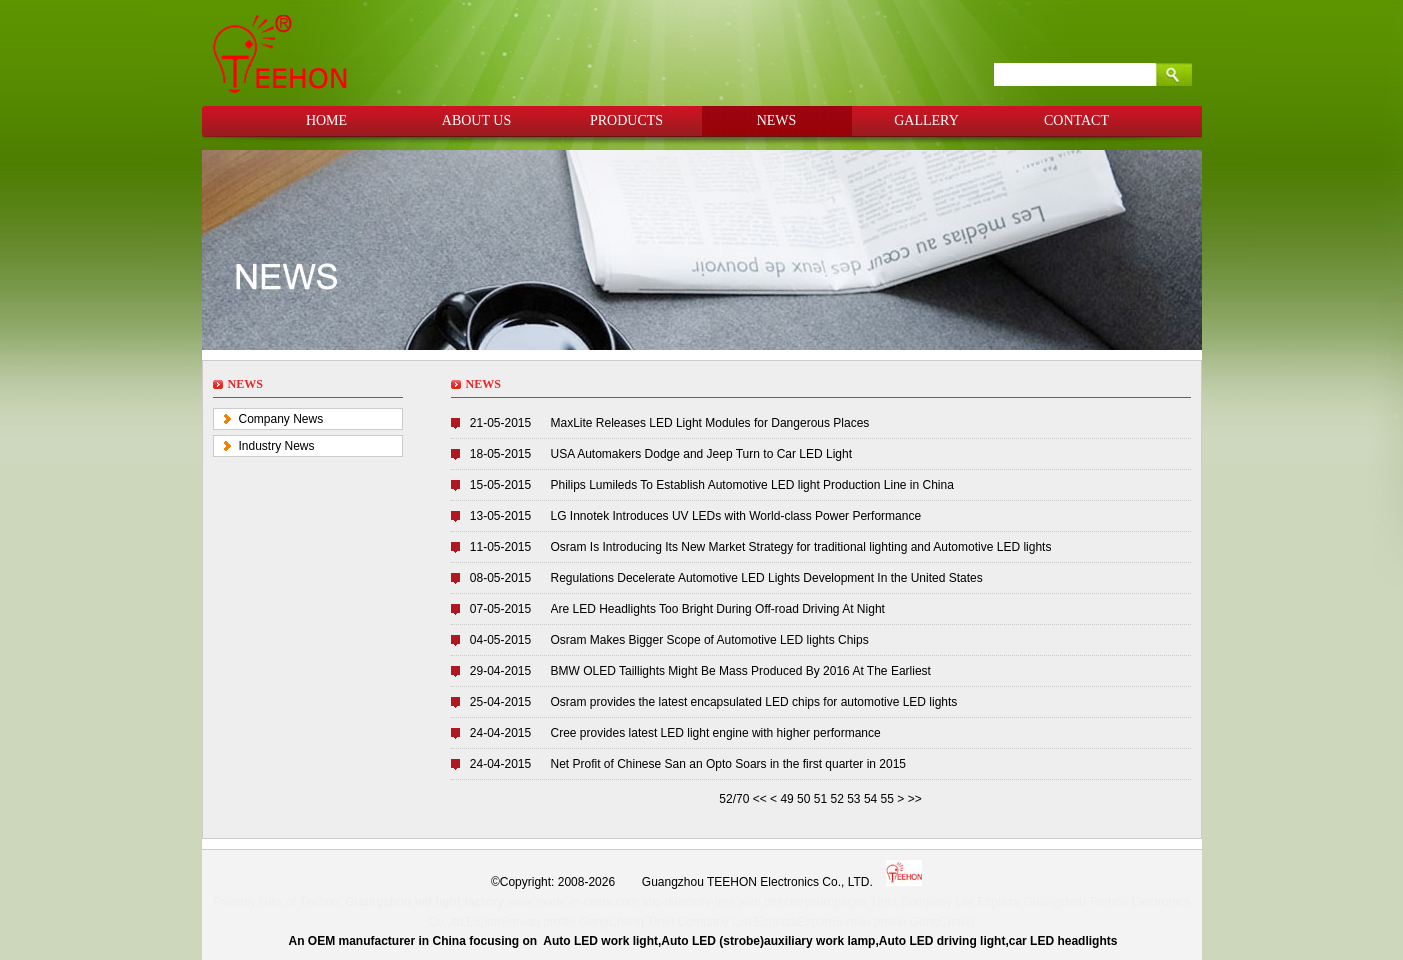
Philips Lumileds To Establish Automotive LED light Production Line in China (752, 485)
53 (853, 799)
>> (915, 799)
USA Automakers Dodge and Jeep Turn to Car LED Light (702, 454)
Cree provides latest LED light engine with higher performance (716, 733)
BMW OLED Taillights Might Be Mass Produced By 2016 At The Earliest (741, 671)
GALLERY (926, 120)
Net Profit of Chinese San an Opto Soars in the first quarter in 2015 (729, 764)
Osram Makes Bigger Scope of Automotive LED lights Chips (710, 640)
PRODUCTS (626, 120)
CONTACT (1076, 120)
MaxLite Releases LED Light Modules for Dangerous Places (710, 423)
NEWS (777, 120)
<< (761, 799)
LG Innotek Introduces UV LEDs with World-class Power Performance (736, 516)
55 (887, 799)
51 (820, 799)
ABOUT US (476, 120)
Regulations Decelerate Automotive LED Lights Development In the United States (767, 578)
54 (870, 799)
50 (803, 799)
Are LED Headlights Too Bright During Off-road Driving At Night (718, 609)
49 (786, 799)
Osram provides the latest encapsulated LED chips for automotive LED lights (754, 702)
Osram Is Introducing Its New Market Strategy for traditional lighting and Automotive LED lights (801, 547)
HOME (326, 120)
